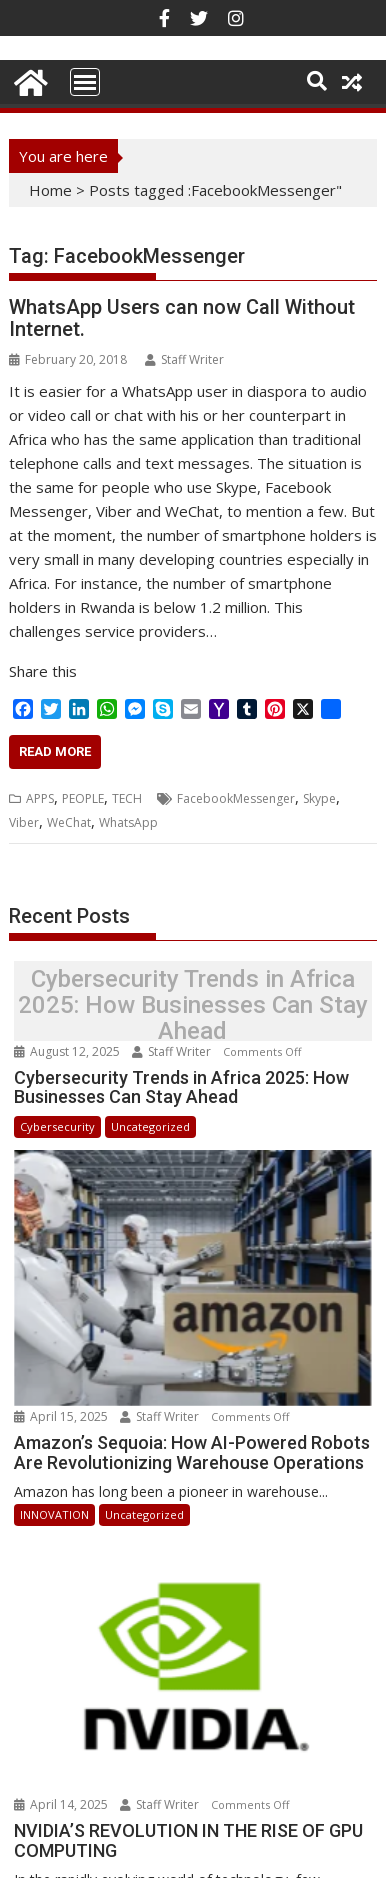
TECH (127, 798)
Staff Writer (184, 359)
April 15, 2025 (62, 1393)
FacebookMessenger (236, 798)
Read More (55, 751)
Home (50, 190)
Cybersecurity (57, 1126)
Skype (319, 798)
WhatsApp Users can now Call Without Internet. (182, 318)
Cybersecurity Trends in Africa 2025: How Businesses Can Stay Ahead (193, 1005)
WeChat (69, 822)
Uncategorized (150, 1126)
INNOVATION (54, 1491)
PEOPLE (83, 798)
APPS (40, 798)
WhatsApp (128, 822)
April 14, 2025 (62, 1758)
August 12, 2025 (68, 1051)
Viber (24, 822)
